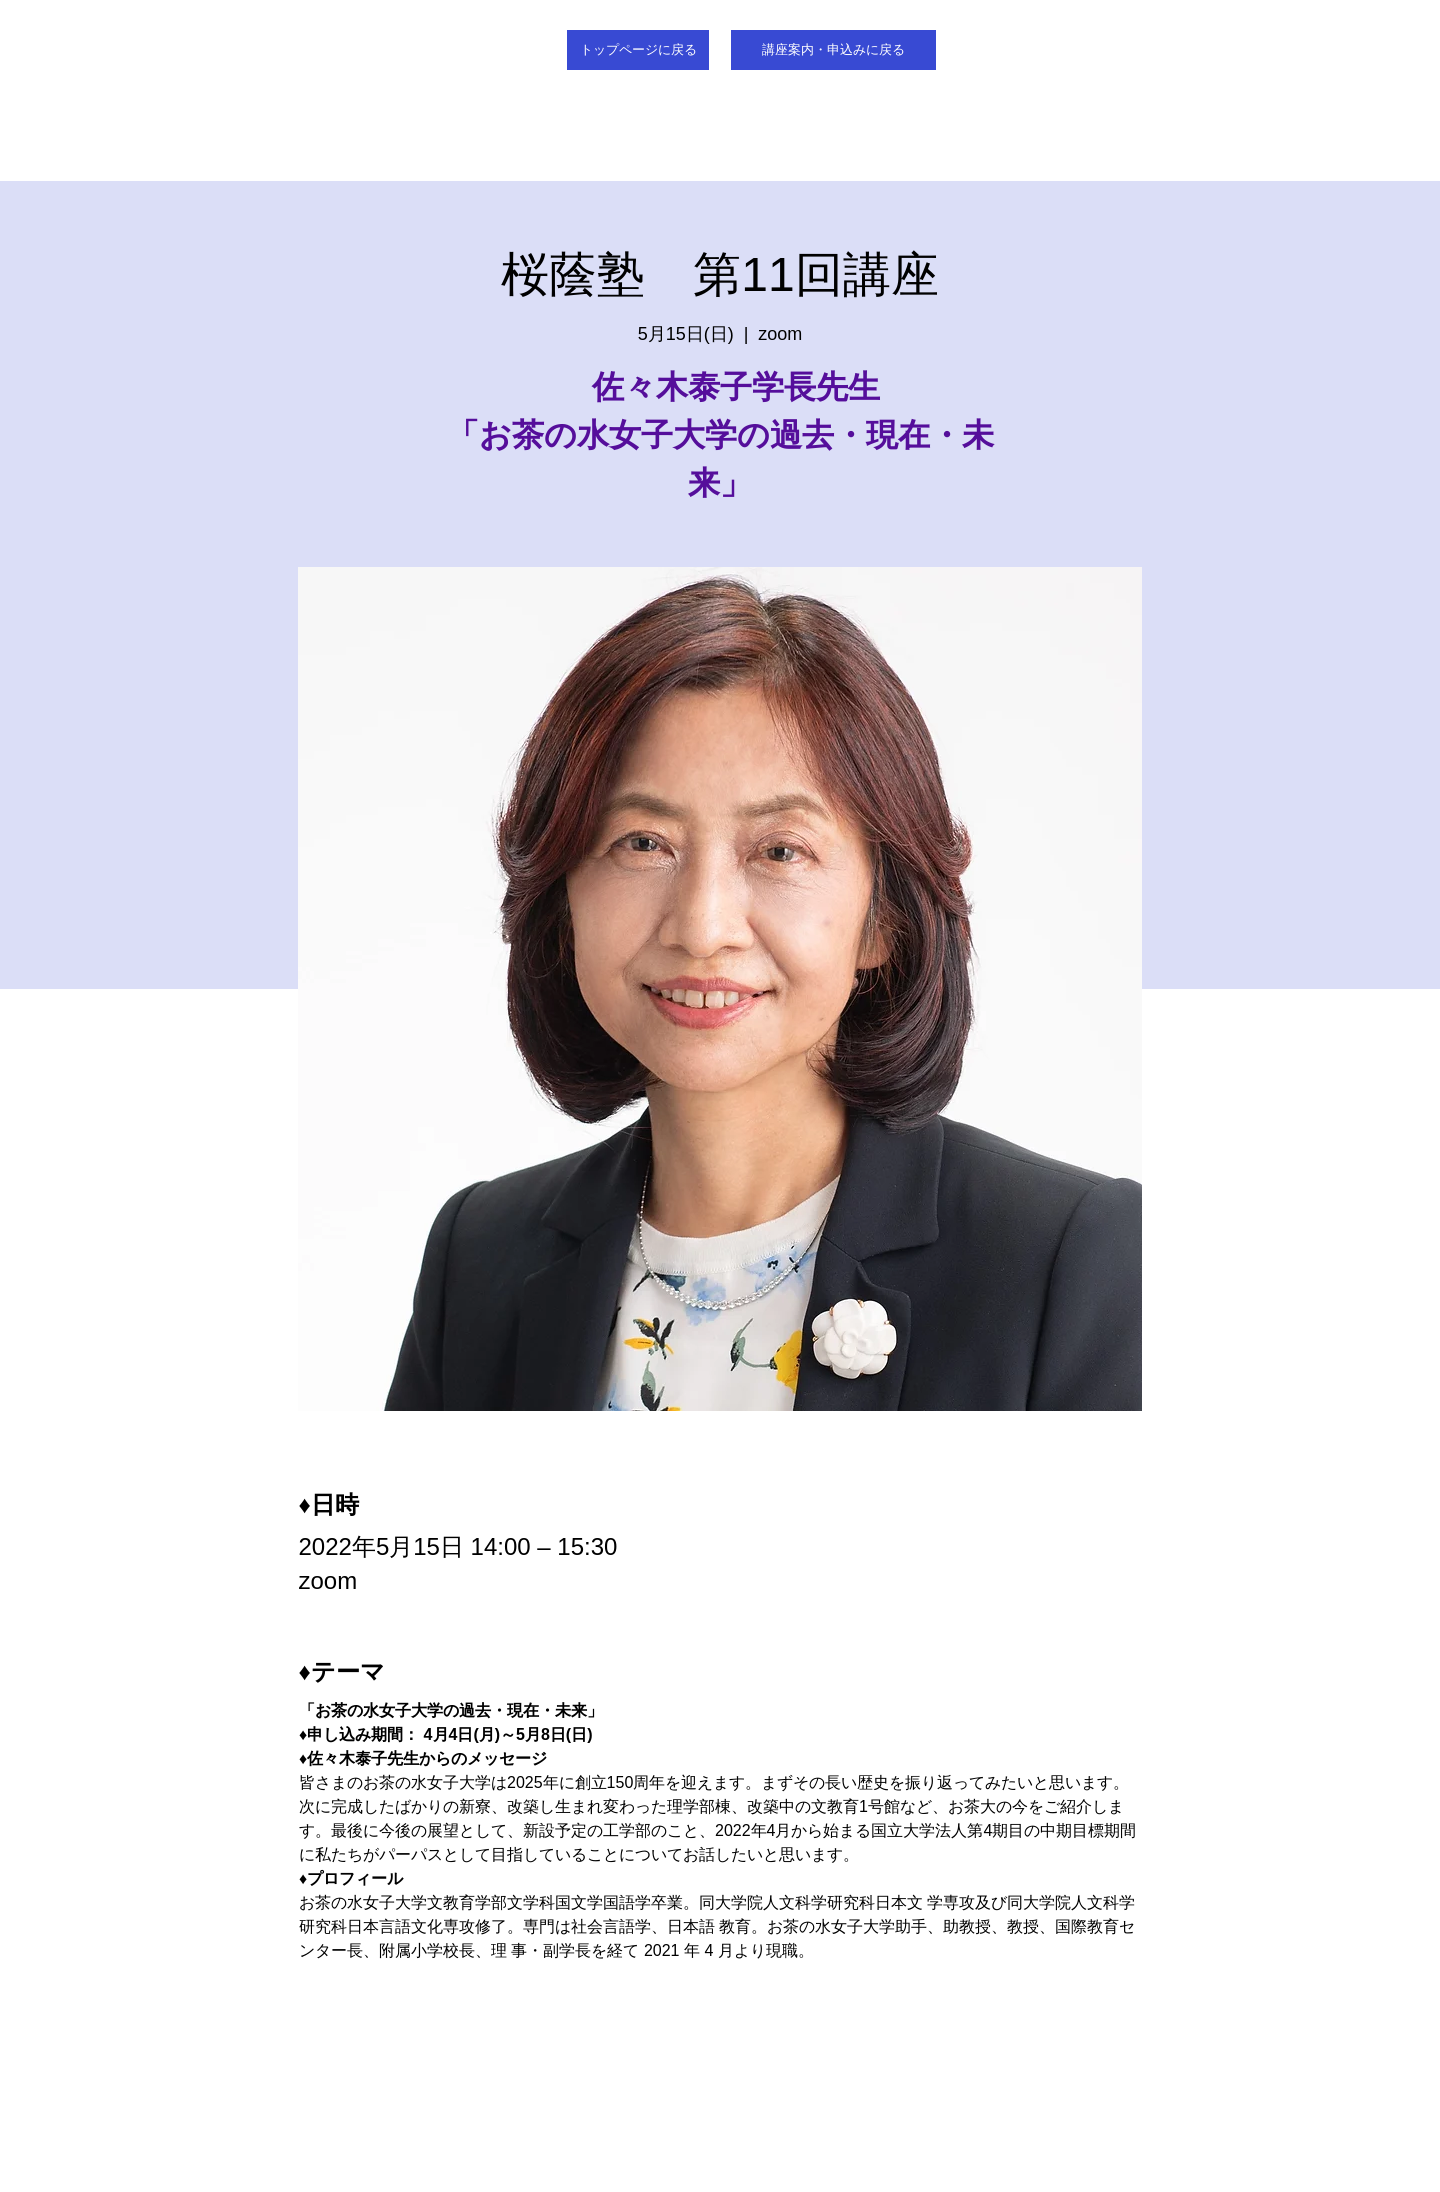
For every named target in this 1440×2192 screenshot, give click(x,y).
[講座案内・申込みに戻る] (833, 50)
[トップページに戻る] (638, 50)
